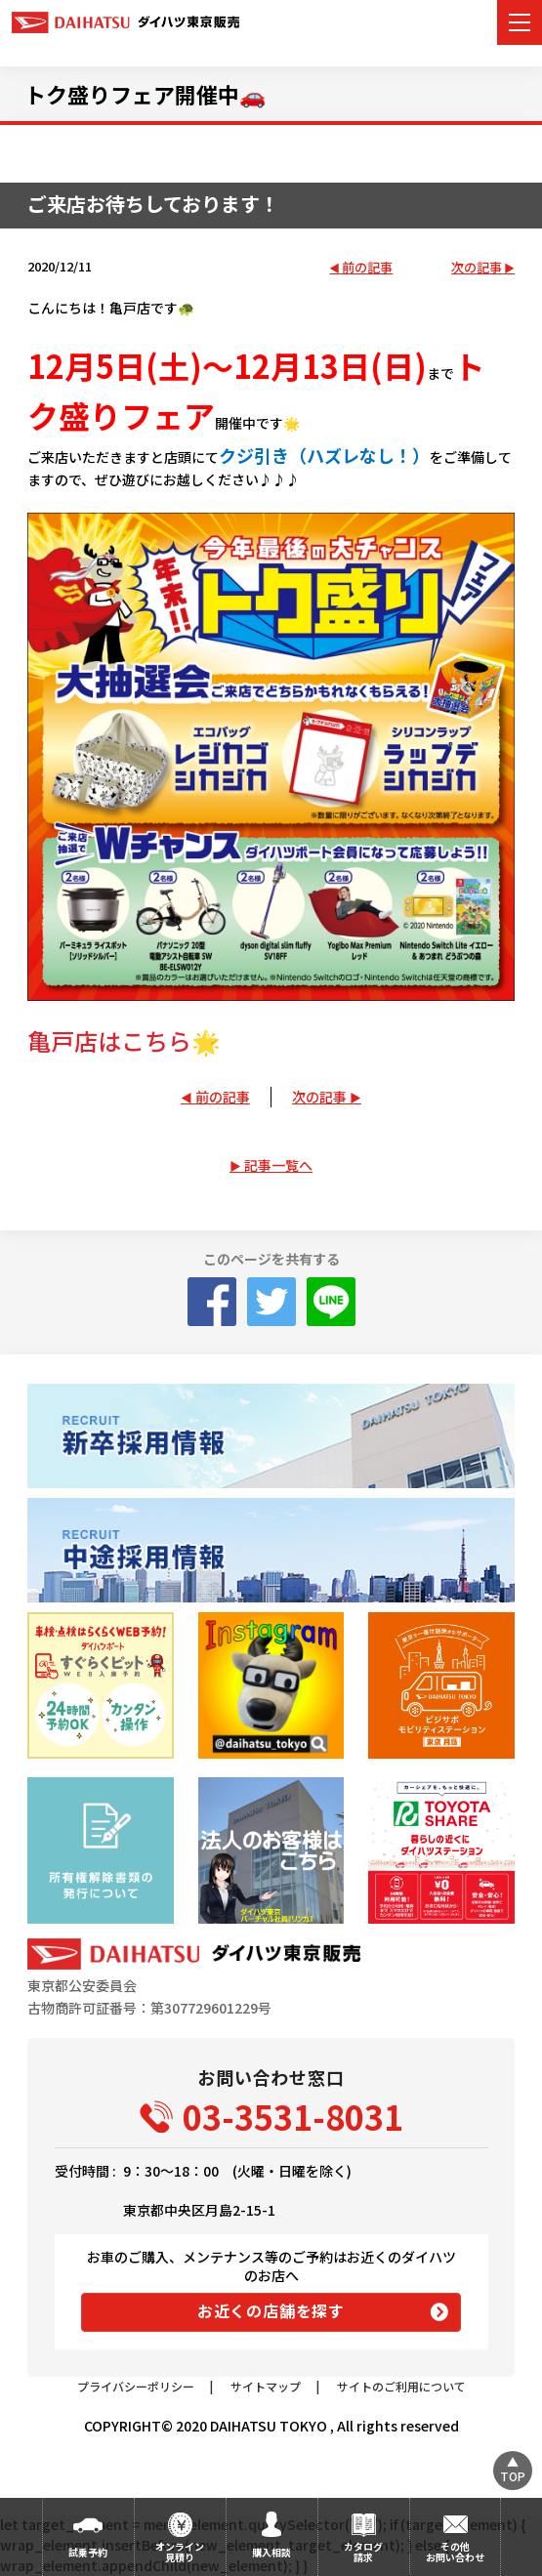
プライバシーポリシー (135, 2386)
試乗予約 (87, 2552)
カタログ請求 (363, 2551)
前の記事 (367, 268)
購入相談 (271, 2552)
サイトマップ (265, 2386)
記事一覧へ (278, 1165)
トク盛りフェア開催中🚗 (145, 93)
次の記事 (476, 268)
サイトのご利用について (401, 2386)
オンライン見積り (179, 2551)
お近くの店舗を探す (271, 2310)
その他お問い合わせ (455, 2551)
